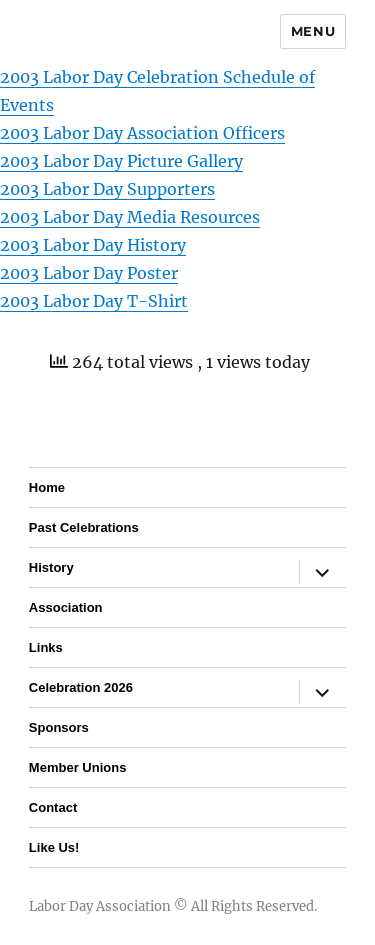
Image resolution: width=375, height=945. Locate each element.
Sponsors (59, 727)
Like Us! (54, 847)
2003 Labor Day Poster (89, 273)
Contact (53, 807)
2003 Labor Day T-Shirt (94, 301)
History (51, 567)
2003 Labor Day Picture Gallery (121, 161)
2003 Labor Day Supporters (107, 189)
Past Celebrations (84, 527)
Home (47, 487)
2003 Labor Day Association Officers (142, 133)
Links (46, 647)
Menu (313, 31)
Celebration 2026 (81, 687)
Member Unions (78, 767)
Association (66, 607)
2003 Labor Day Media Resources (130, 217)
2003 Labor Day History (93, 245)
